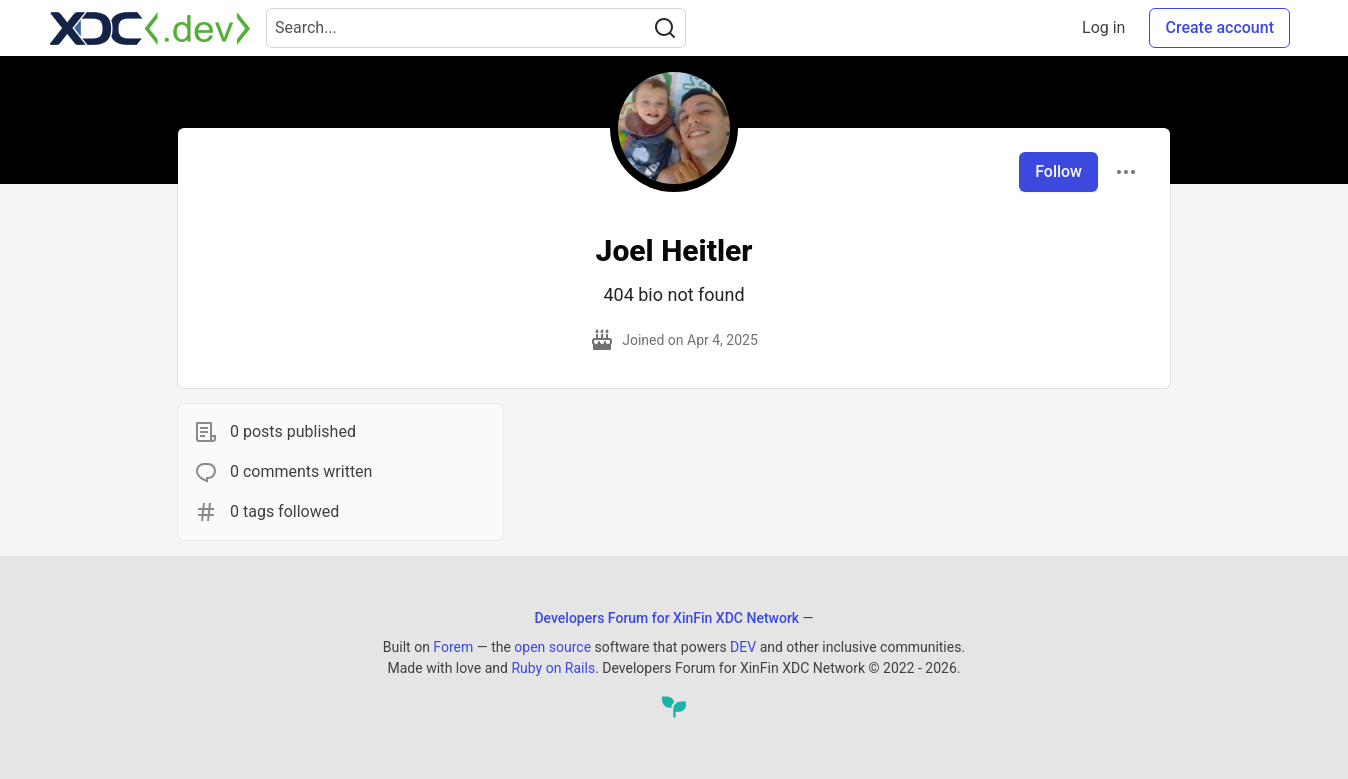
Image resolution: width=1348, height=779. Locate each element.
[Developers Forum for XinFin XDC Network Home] (150, 28)
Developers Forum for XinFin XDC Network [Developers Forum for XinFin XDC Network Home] (666, 618)
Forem (453, 647)
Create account (1219, 27)
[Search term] (476, 28)
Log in (1103, 27)
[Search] (665, 28)
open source (552, 647)
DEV (743, 647)
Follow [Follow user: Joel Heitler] (1058, 171)
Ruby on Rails (553, 668)
